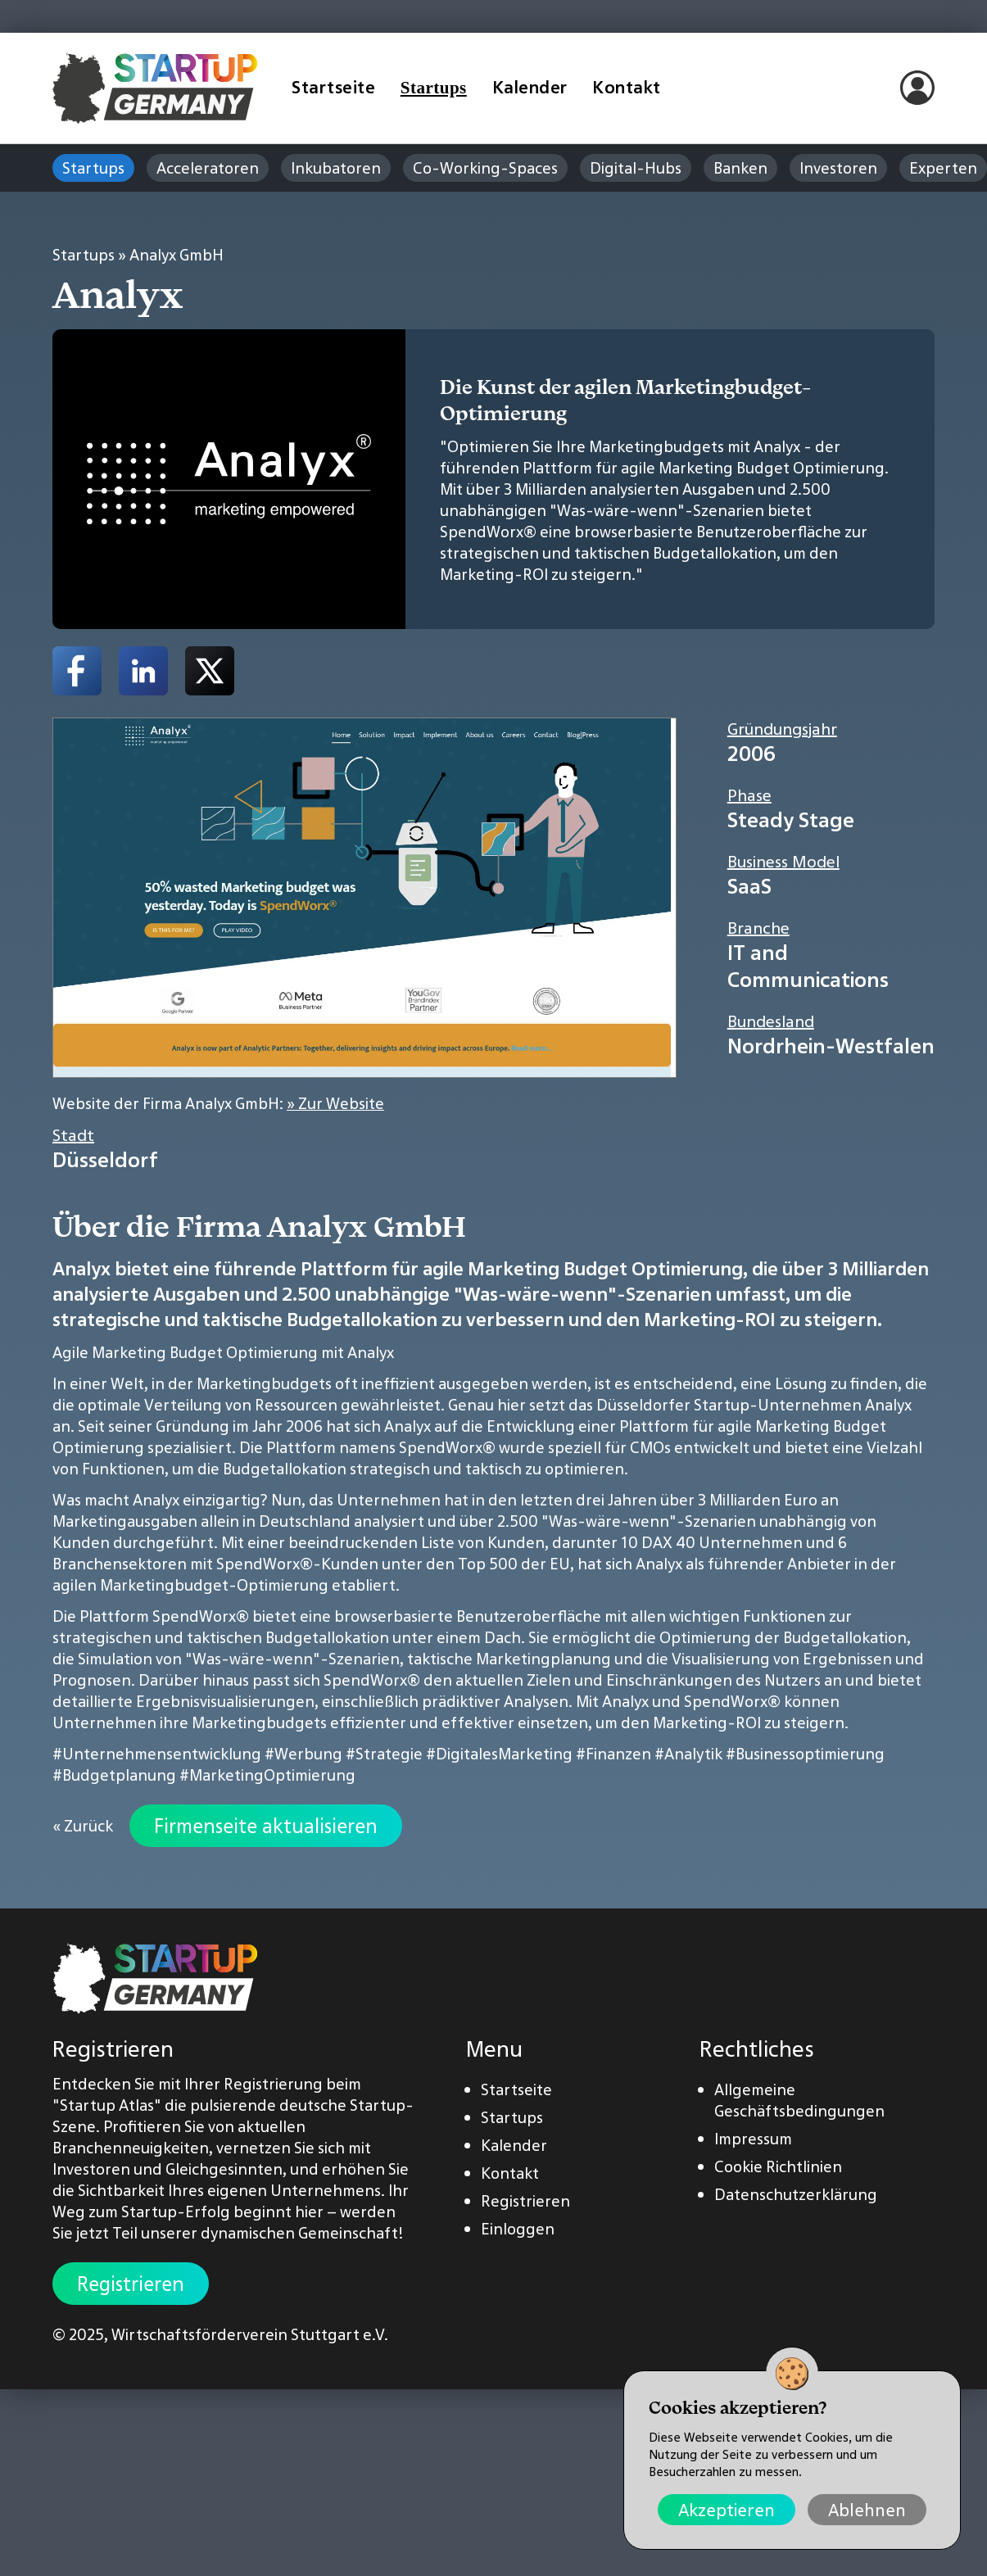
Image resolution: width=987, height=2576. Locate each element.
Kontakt (626, 87)
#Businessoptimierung (805, 1753)
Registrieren (130, 2283)
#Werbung (303, 1753)
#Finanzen (613, 1753)
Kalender (530, 87)
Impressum (753, 2138)
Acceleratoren (207, 168)
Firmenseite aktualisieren (266, 1826)
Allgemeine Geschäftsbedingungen (799, 2100)
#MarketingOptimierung (267, 1775)
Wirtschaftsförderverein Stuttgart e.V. (249, 2334)
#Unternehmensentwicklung (156, 1753)
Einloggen (518, 2228)
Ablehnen (867, 2509)
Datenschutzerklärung (795, 2194)
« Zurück (82, 1825)
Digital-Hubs (635, 168)
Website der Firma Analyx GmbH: (218, 1103)
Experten (943, 168)
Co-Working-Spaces (485, 168)
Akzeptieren (726, 2509)
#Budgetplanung (114, 1775)
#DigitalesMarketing (499, 1753)
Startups (434, 87)
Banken (740, 168)
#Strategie (384, 1753)
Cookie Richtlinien (778, 2166)
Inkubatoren (336, 168)
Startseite (333, 87)
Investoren (838, 168)
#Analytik (688, 1753)
